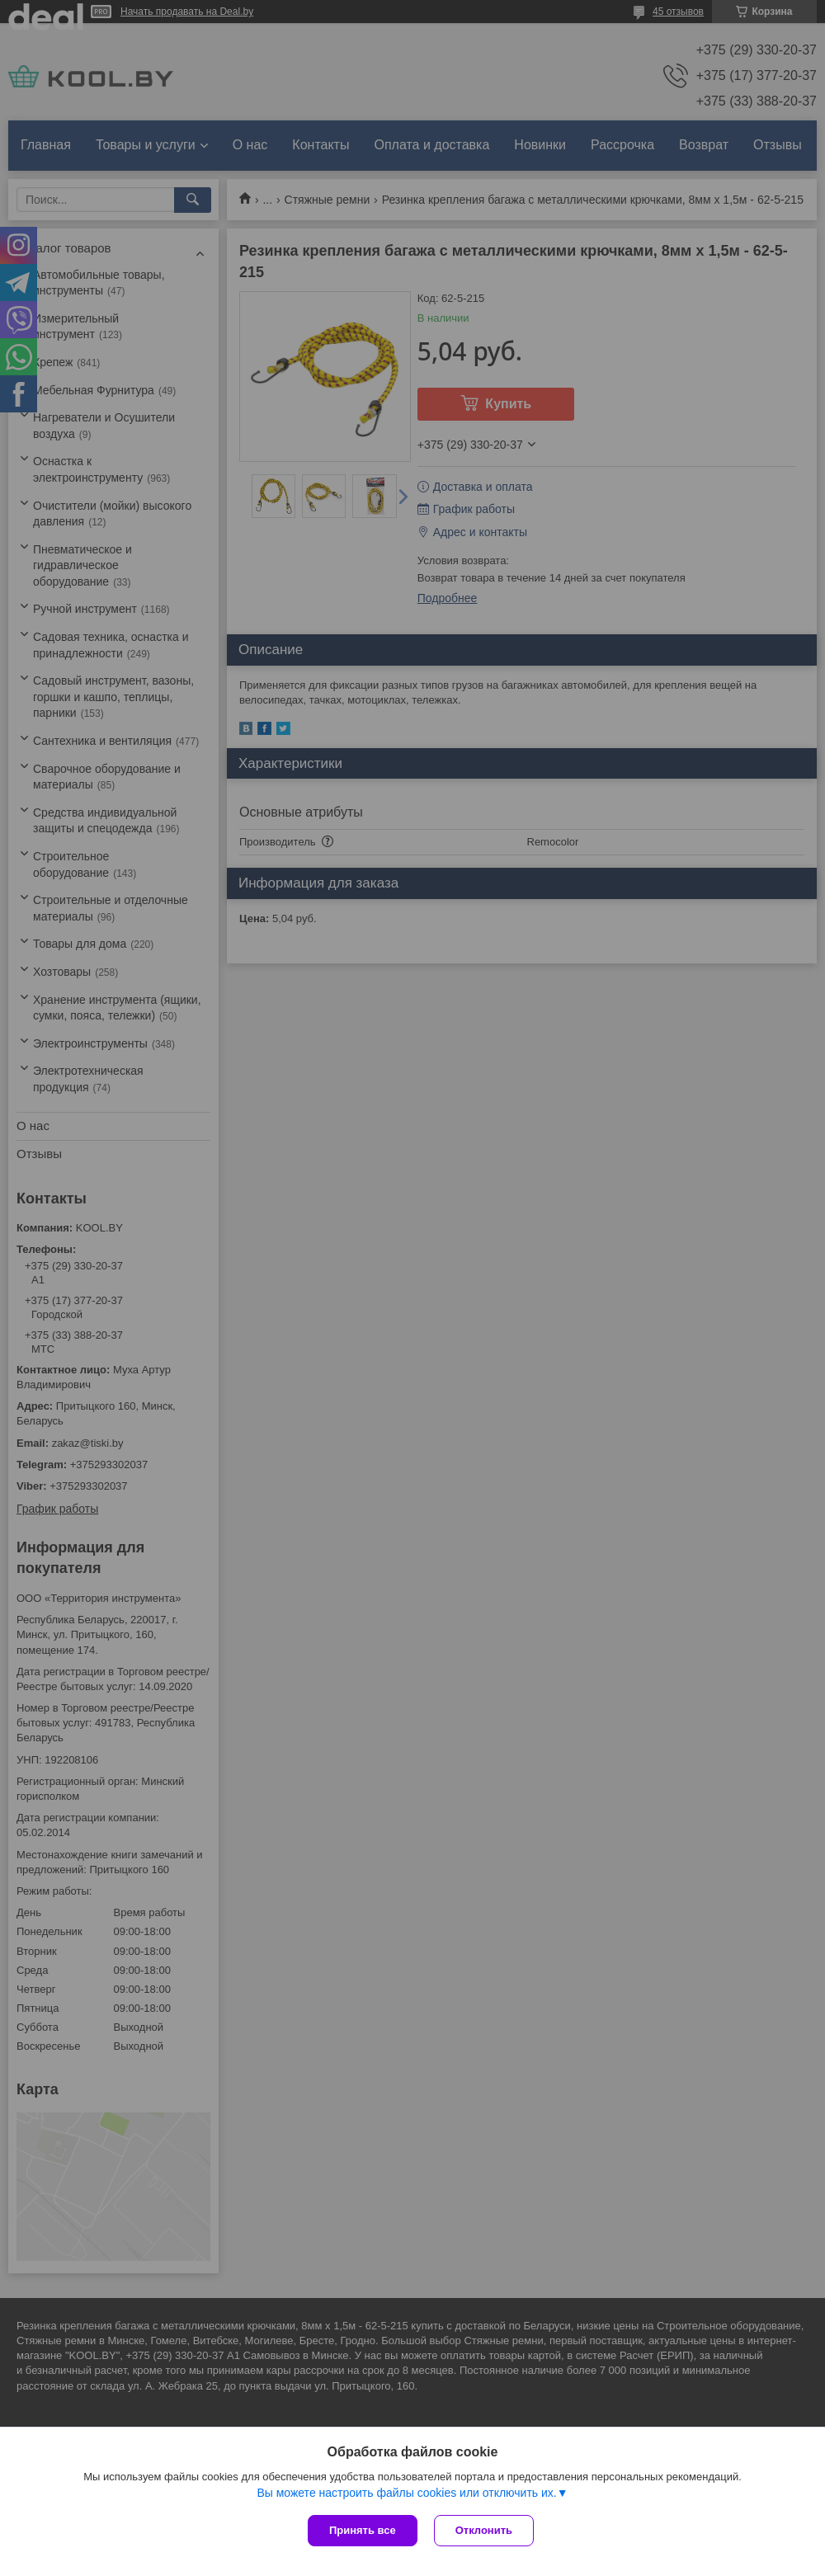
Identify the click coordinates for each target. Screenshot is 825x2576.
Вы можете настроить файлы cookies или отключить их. (406, 2492)
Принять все (362, 2530)
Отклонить (483, 2530)
